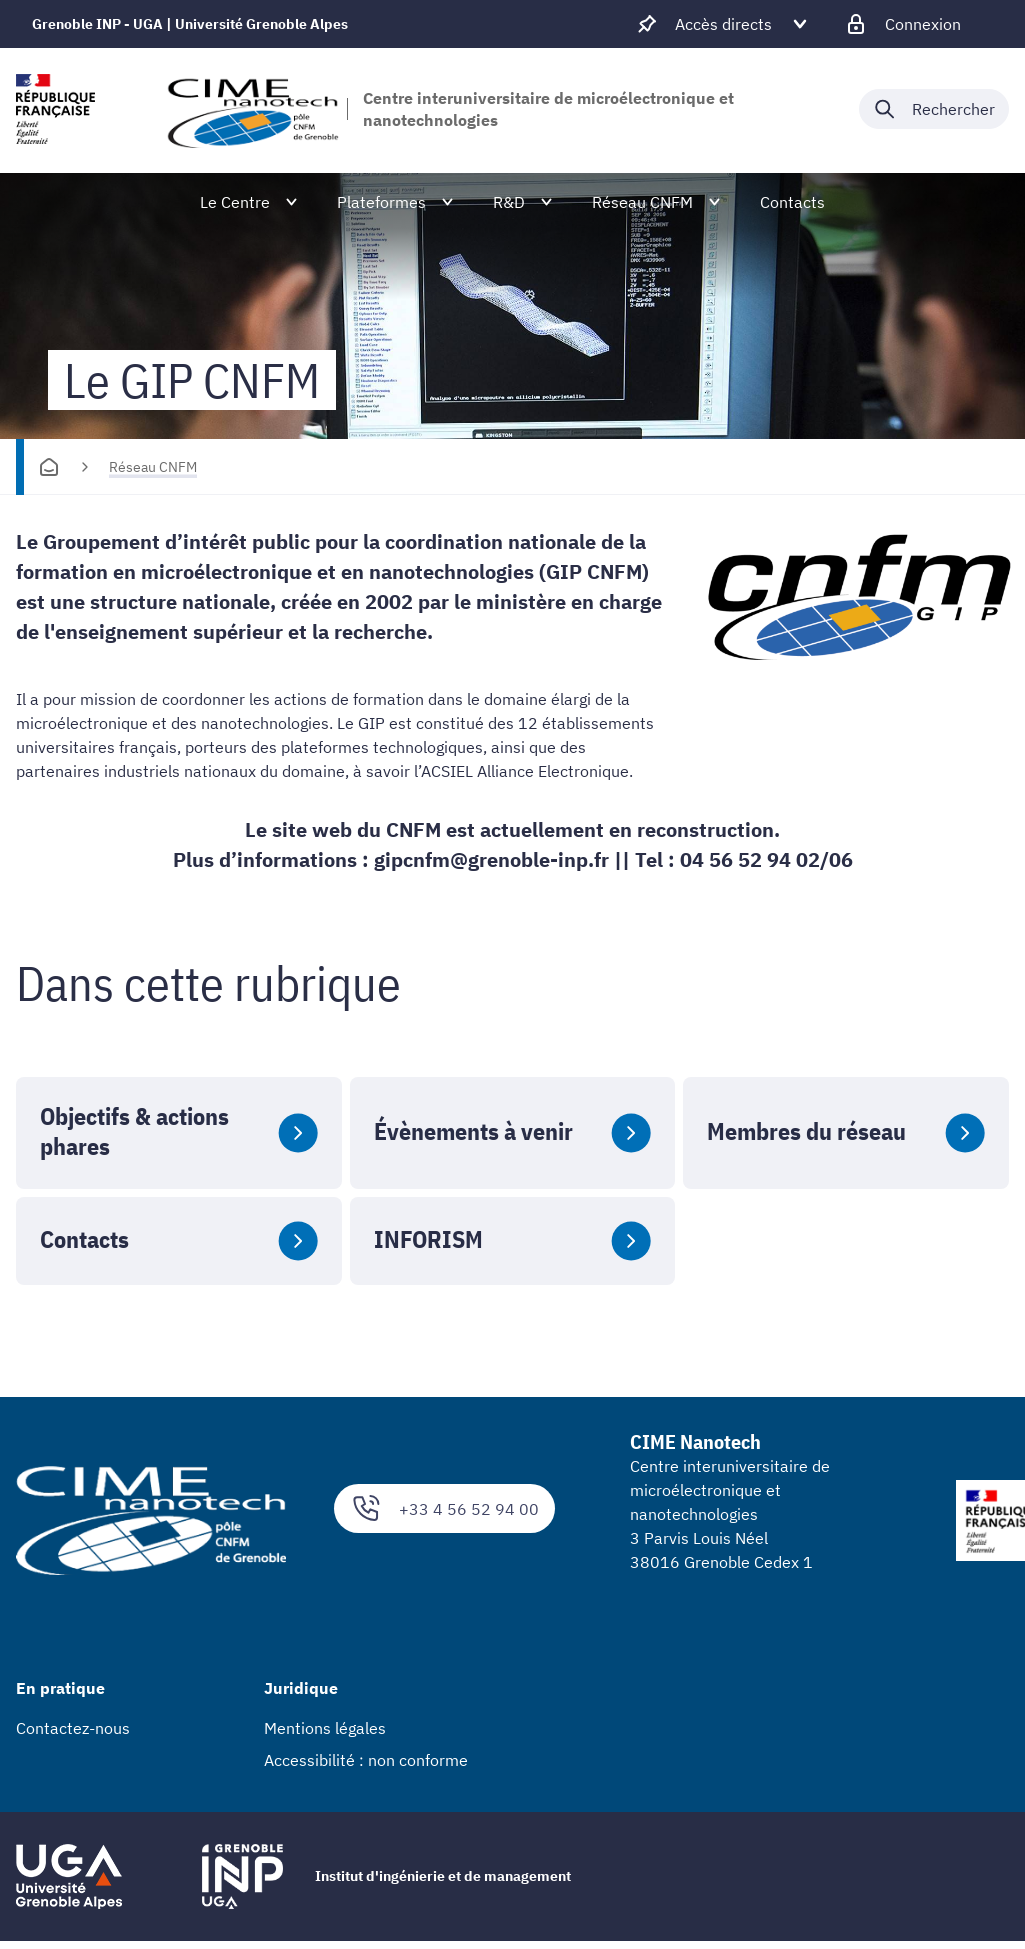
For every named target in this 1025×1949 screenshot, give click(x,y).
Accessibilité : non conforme (366, 1760)
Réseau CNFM (153, 467)
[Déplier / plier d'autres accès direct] (723, 24)
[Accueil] (49, 467)
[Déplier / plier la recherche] (934, 109)
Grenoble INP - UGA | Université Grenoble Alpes (190, 24)
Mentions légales (325, 1728)
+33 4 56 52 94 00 (444, 1508)
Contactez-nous (73, 1728)
